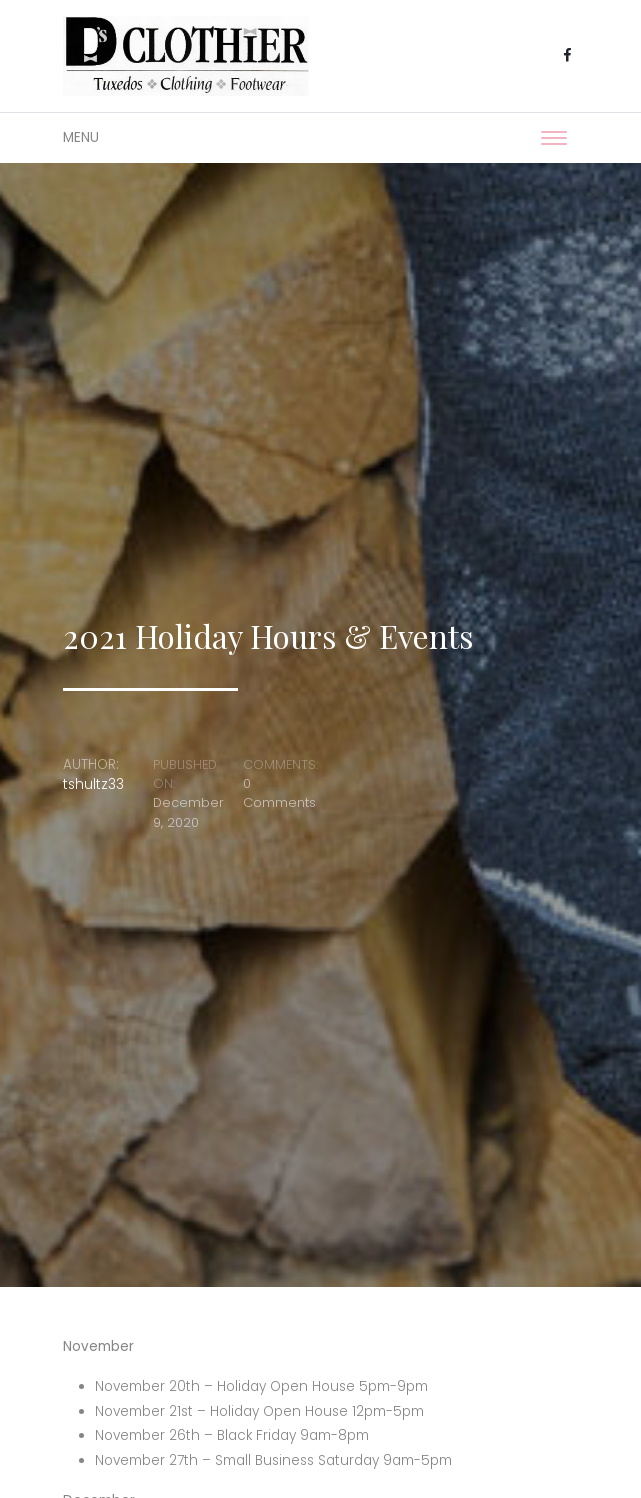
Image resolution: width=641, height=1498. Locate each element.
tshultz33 (93, 784)
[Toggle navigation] (554, 138)
